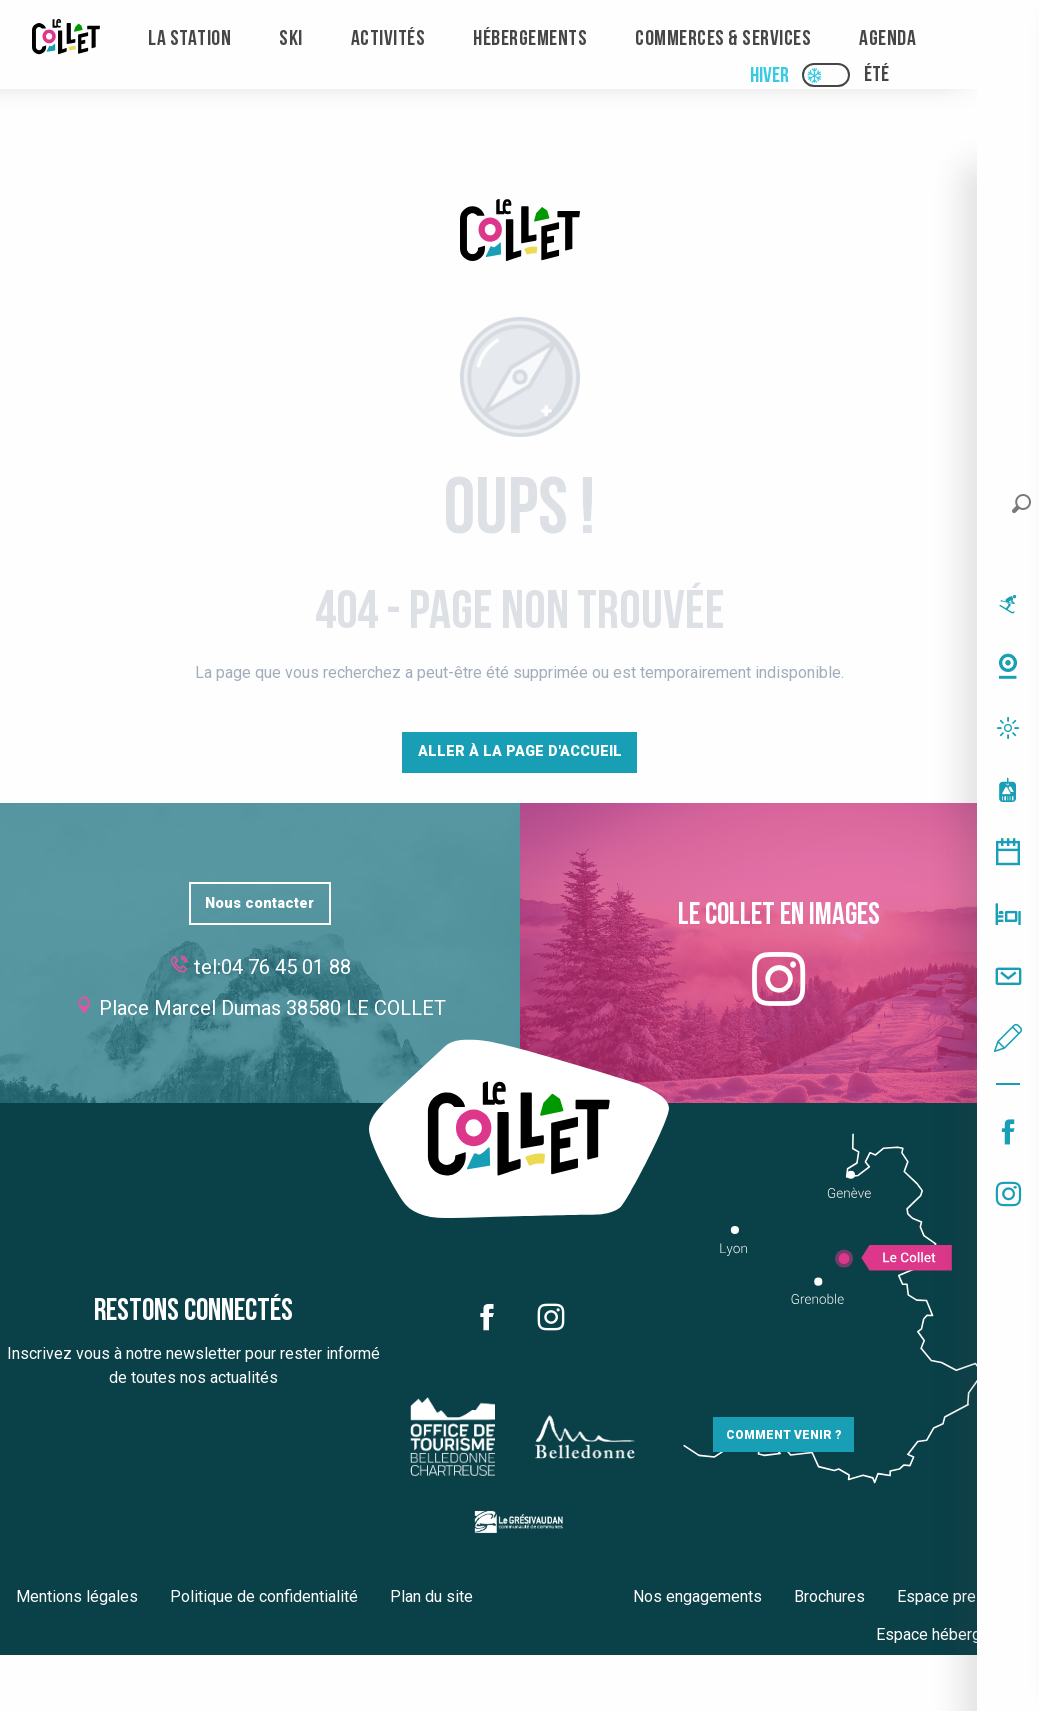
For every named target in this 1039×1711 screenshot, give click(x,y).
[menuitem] (66, 39)
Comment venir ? (783, 1435)
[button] (1021, 503)
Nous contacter (259, 903)
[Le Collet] (520, 233)
